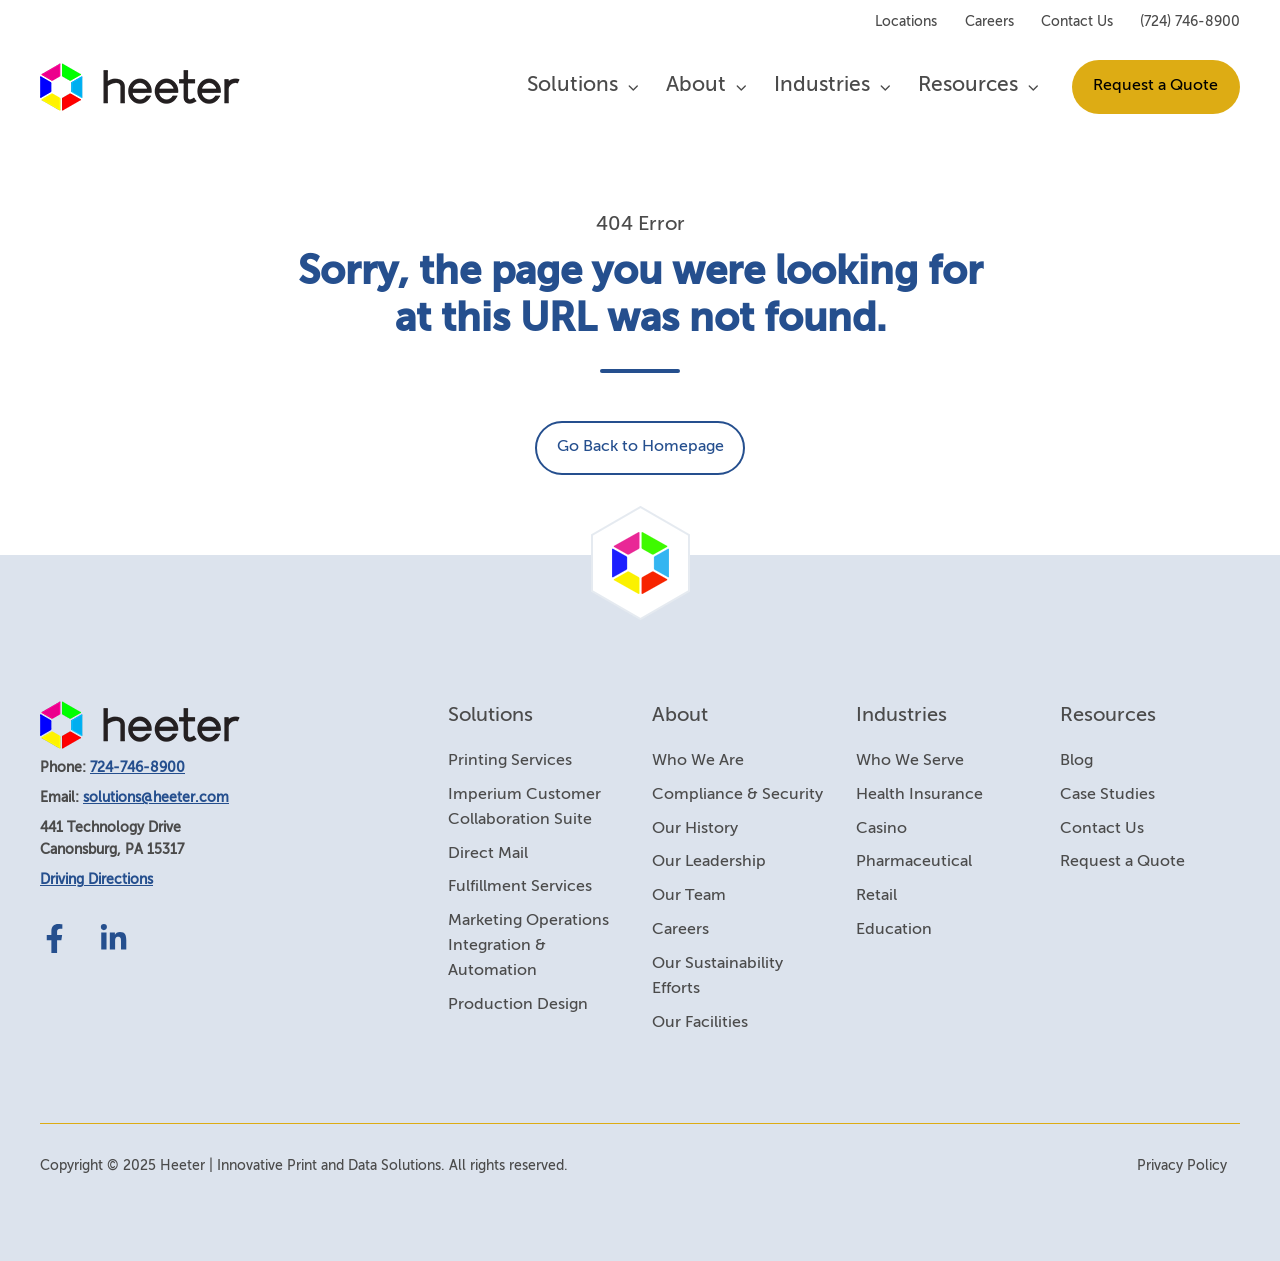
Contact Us (1077, 22)
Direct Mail (488, 854)
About (696, 85)
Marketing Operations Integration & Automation (528, 946)
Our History (695, 829)
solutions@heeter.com (156, 798)
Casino (881, 829)
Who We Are (698, 761)
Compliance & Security (737, 795)
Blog (1076, 761)
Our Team (689, 896)
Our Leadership (709, 862)
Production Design (518, 1005)
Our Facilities (700, 1023)
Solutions (572, 85)
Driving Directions (96, 880)
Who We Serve (910, 761)
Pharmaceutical (914, 862)
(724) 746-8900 (1190, 22)
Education (894, 930)
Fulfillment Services (520, 887)
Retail (876, 896)
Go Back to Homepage (640, 447)
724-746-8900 (137, 768)
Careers (989, 22)
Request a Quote (1155, 86)
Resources (968, 85)
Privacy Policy (1182, 1166)
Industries (822, 85)
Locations (906, 22)
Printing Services (510, 761)
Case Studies (1107, 795)
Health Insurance (919, 795)
